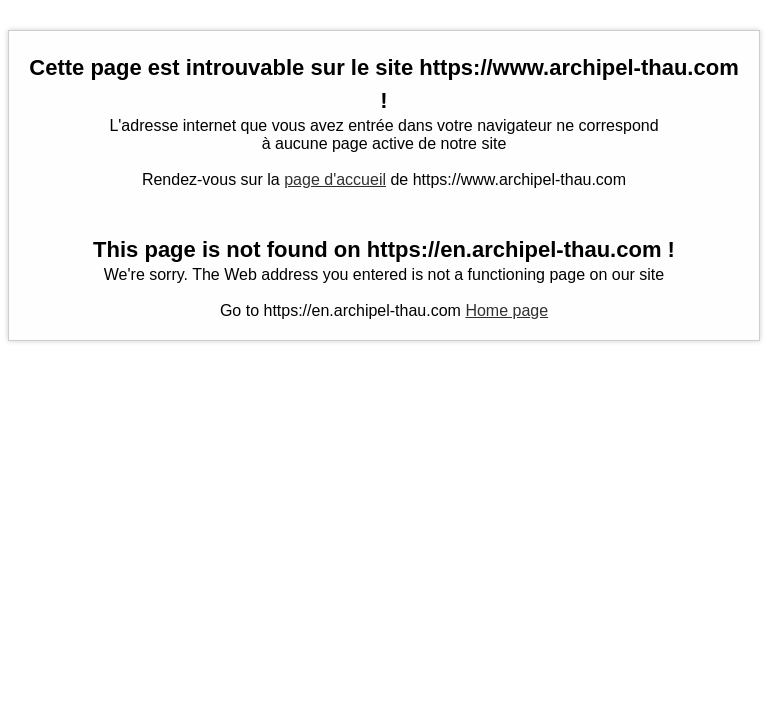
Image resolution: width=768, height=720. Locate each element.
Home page (506, 310)
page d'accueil (335, 179)
